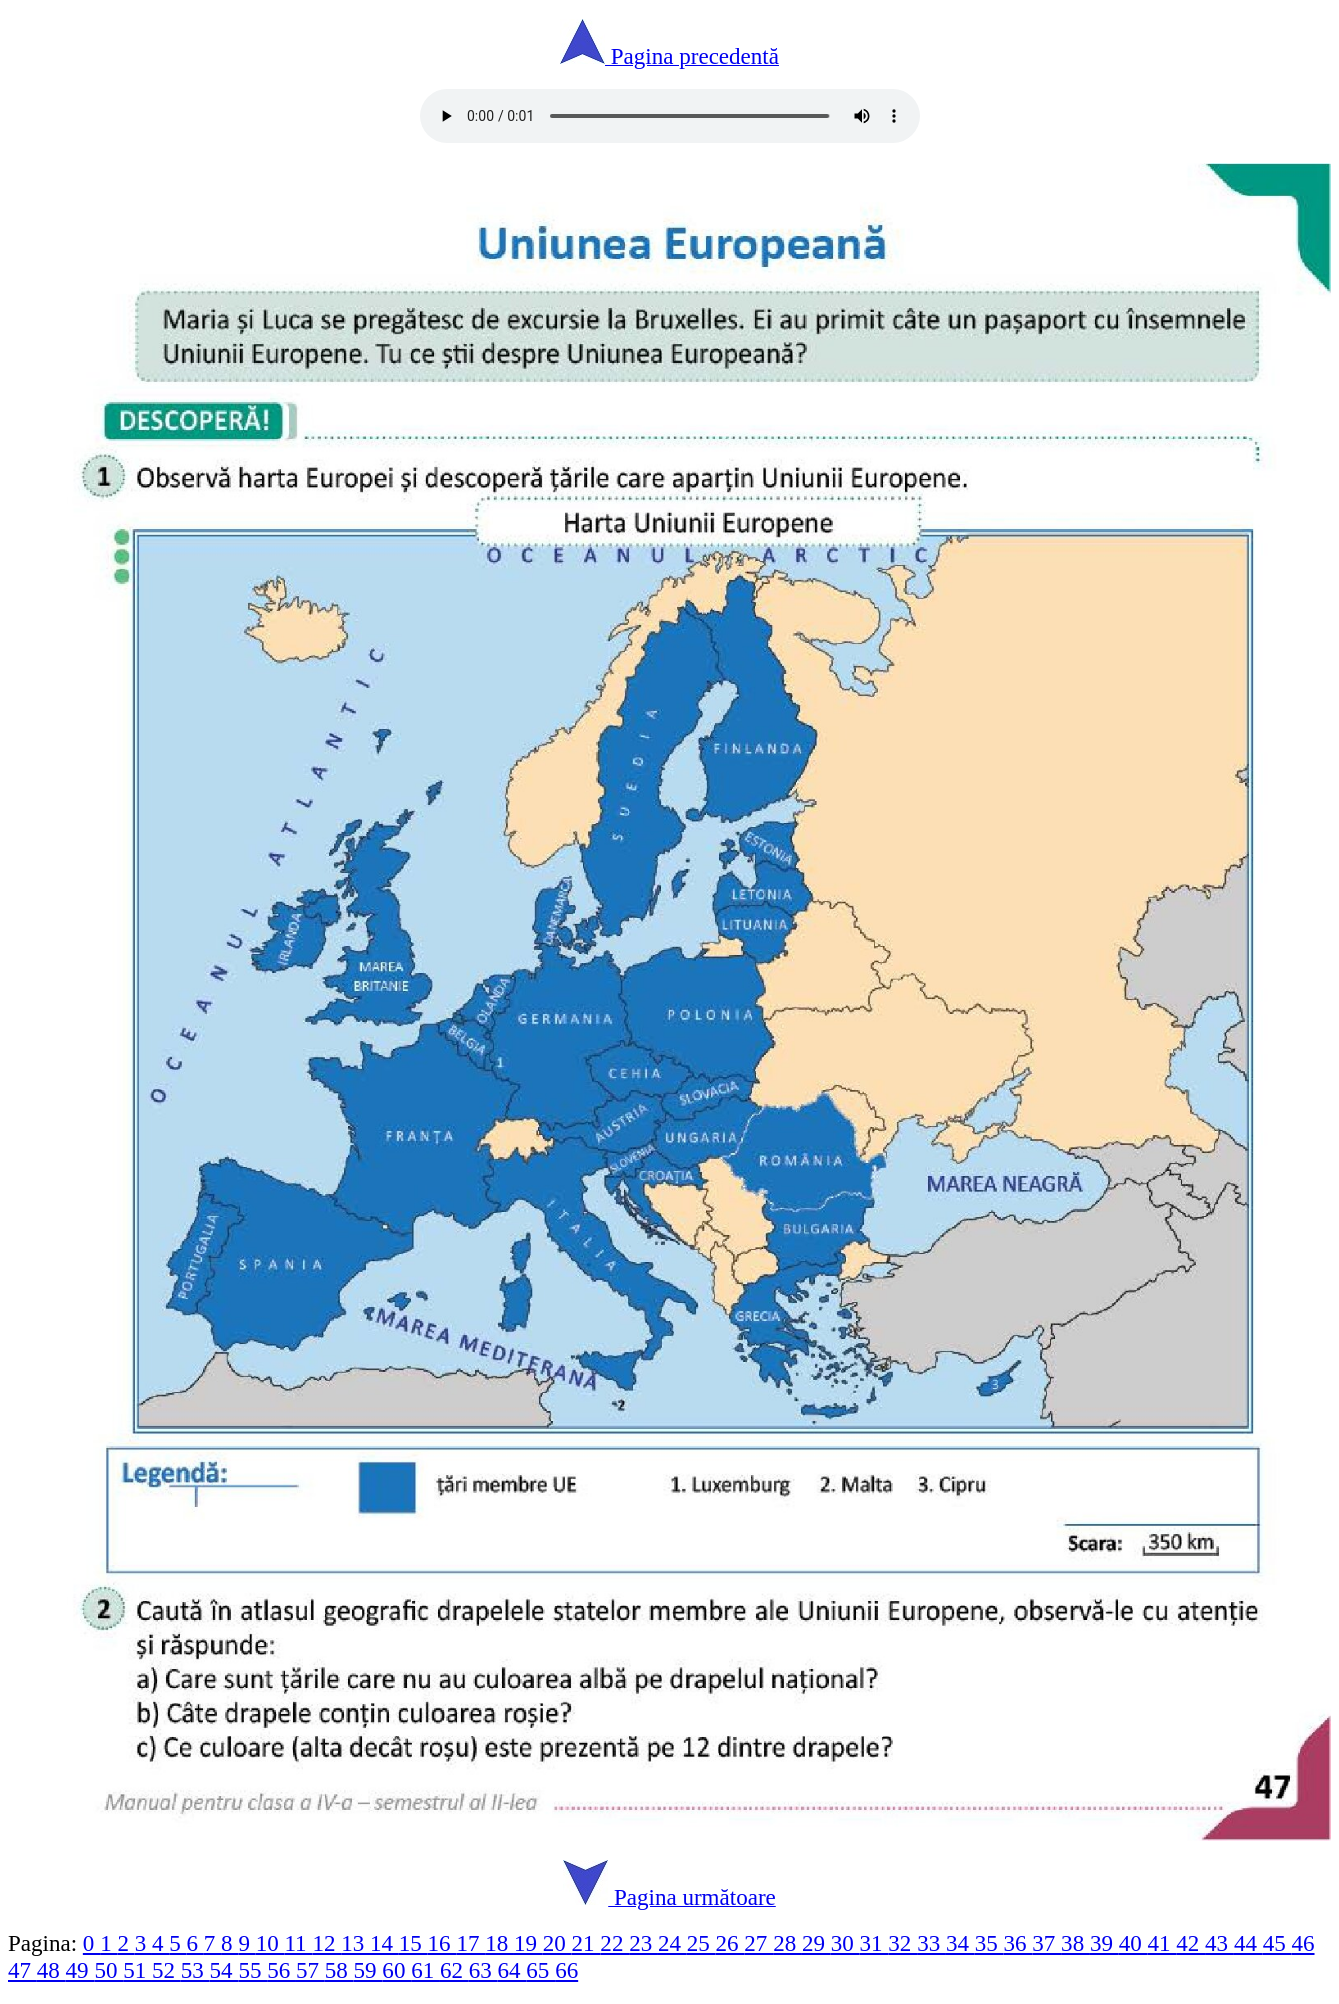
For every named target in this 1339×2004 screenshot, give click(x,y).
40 (1133, 1943)
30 (845, 1943)
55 (252, 1970)
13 (355, 1943)
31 (874, 1943)
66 (566, 1970)
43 (1219, 1943)
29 (816, 1943)
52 (166, 1970)
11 (298, 1943)
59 (368, 1970)
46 (1302, 1943)
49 (80, 1970)
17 (470, 1943)
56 (281, 1970)
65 (540, 1970)
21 (586, 1943)
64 (512, 1970)
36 (1018, 1943)
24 (672, 1943)
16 (442, 1943)
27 (758, 1943)
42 (1190, 1943)
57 (310, 1970)
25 (701, 1943)
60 (396, 1970)
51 (137, 1970)
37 (1046, 1943)
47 (22, 1970)
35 (989, 1943)
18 (499, 1943)
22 (614, 1943)
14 (384, 1943)
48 (51, 1970)
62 (454, 1970)
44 (1248, 1943)
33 (931, 1943)
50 (108, 1970)
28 (787, 1943)
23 (643, 1943)
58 (339, 1970)
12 (326, 1943)
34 (960, 1943)
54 (224, 1970)
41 (1162, 1943)
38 (1075, 1943)
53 (195, 1970)
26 (730, 1943)
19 (528, 1943)
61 (425, 1970)
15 (413, 1943)
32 (902, 1943)
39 (1104, 1943)
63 (483, 1970)
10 (270, 1943)
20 (557, 1943)
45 (1277, 1943)
